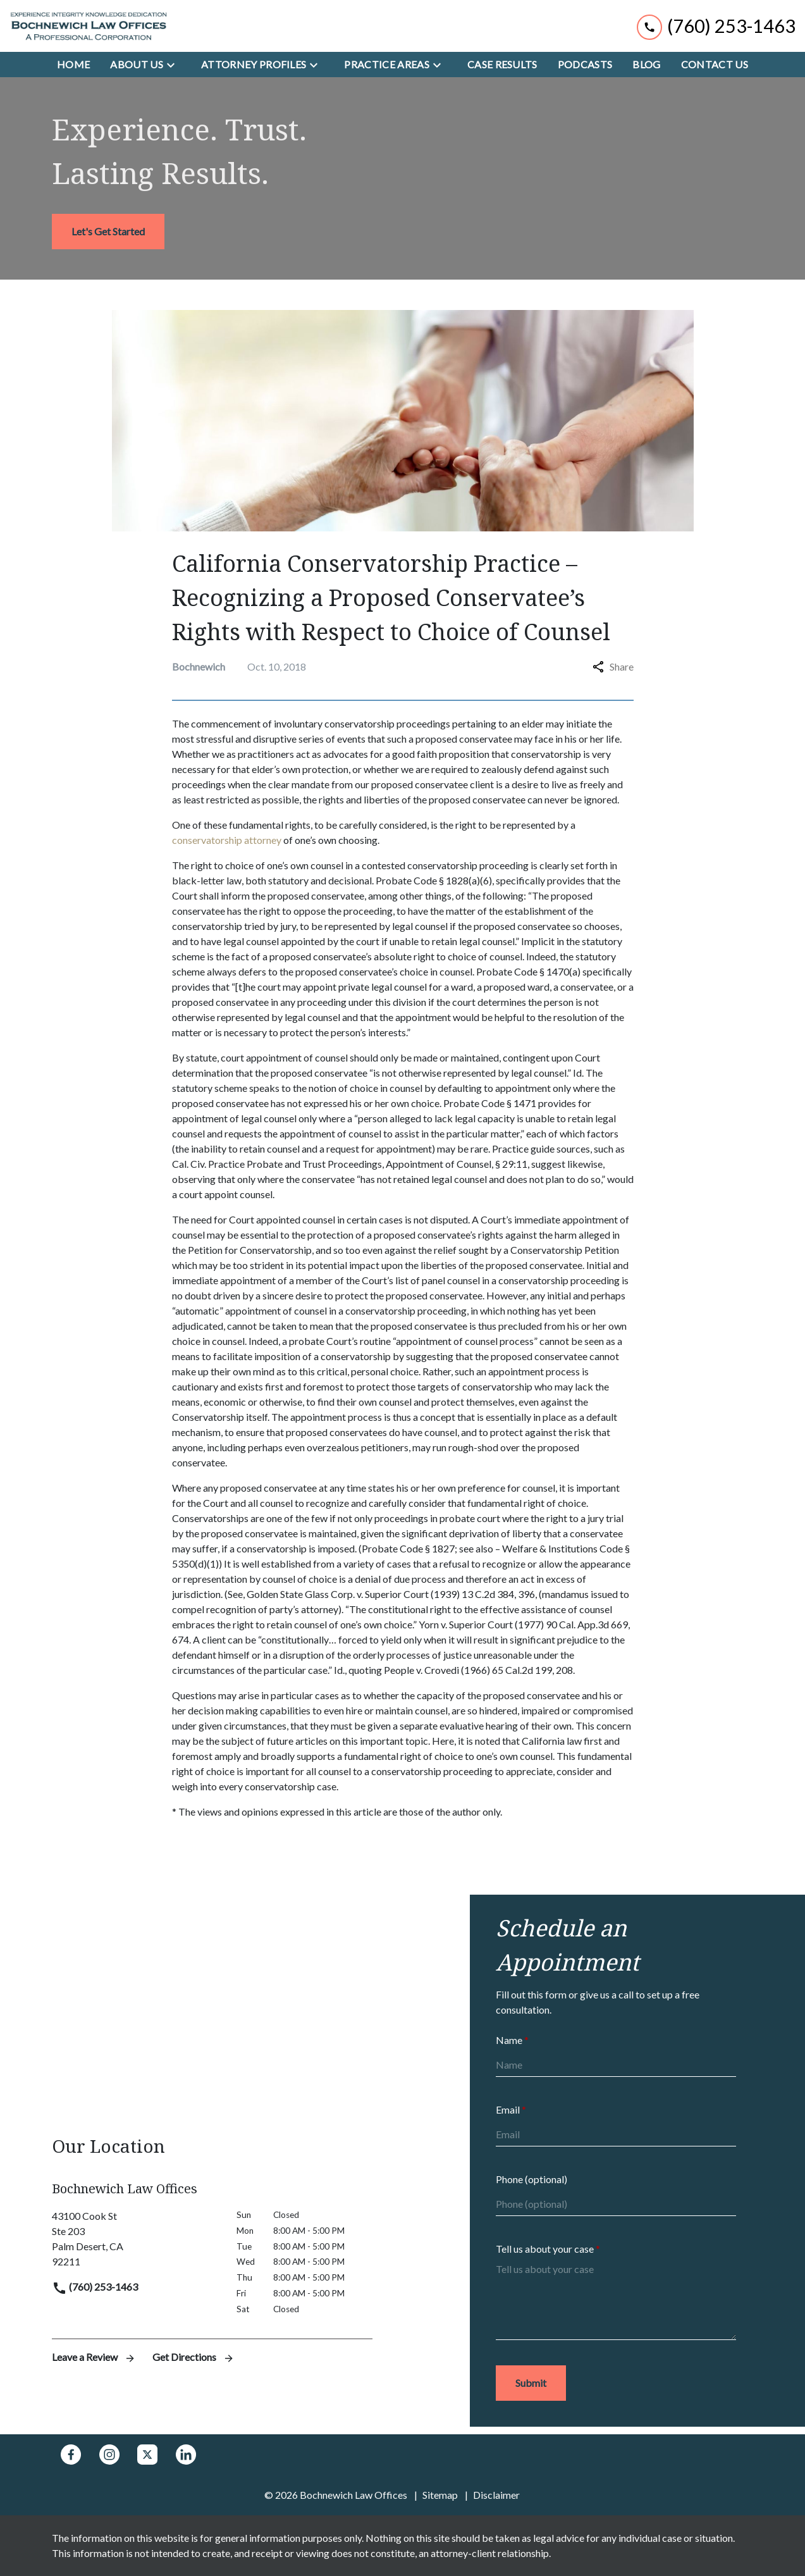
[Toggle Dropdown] (174, 64)
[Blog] (646, 64)
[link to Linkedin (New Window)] (186, 2454)
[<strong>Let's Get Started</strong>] (108, 231)
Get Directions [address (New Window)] (193, 2357)
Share (613, 666)
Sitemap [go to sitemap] (440, 2495)
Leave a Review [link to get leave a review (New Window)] (95, 2357)
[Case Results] (502, 64)
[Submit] (531, 2383)
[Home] (73, 64)
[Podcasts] (585, 64)
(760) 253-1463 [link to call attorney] (95, 2287)
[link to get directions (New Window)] (135, 2238)
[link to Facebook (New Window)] (71, 2454)
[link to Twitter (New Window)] (147, 2454)
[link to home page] (88, 26)
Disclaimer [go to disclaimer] (496, 2495)
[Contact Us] (714, 64)
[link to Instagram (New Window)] (109, 2454)
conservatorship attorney (226, 840)
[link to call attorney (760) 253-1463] (716, 25)
